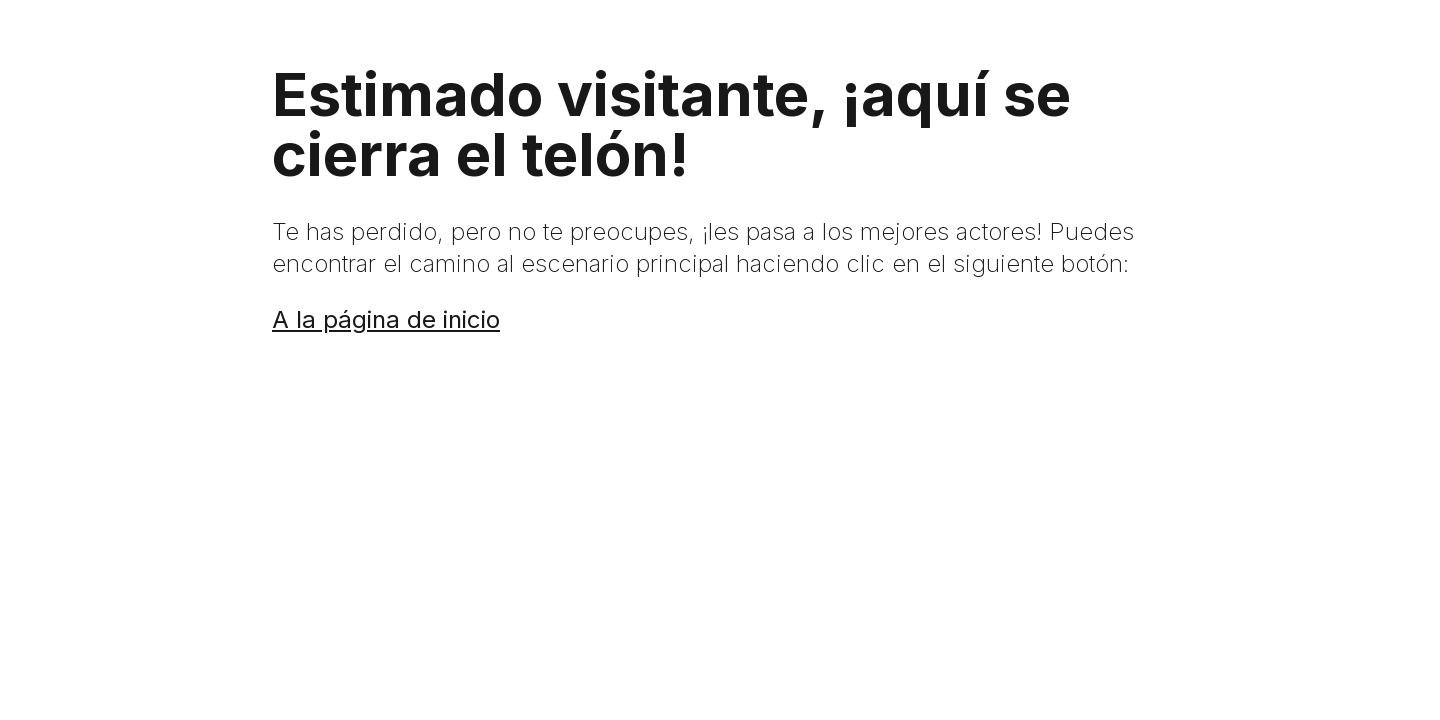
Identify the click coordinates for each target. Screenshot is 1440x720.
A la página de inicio (386, 319)
